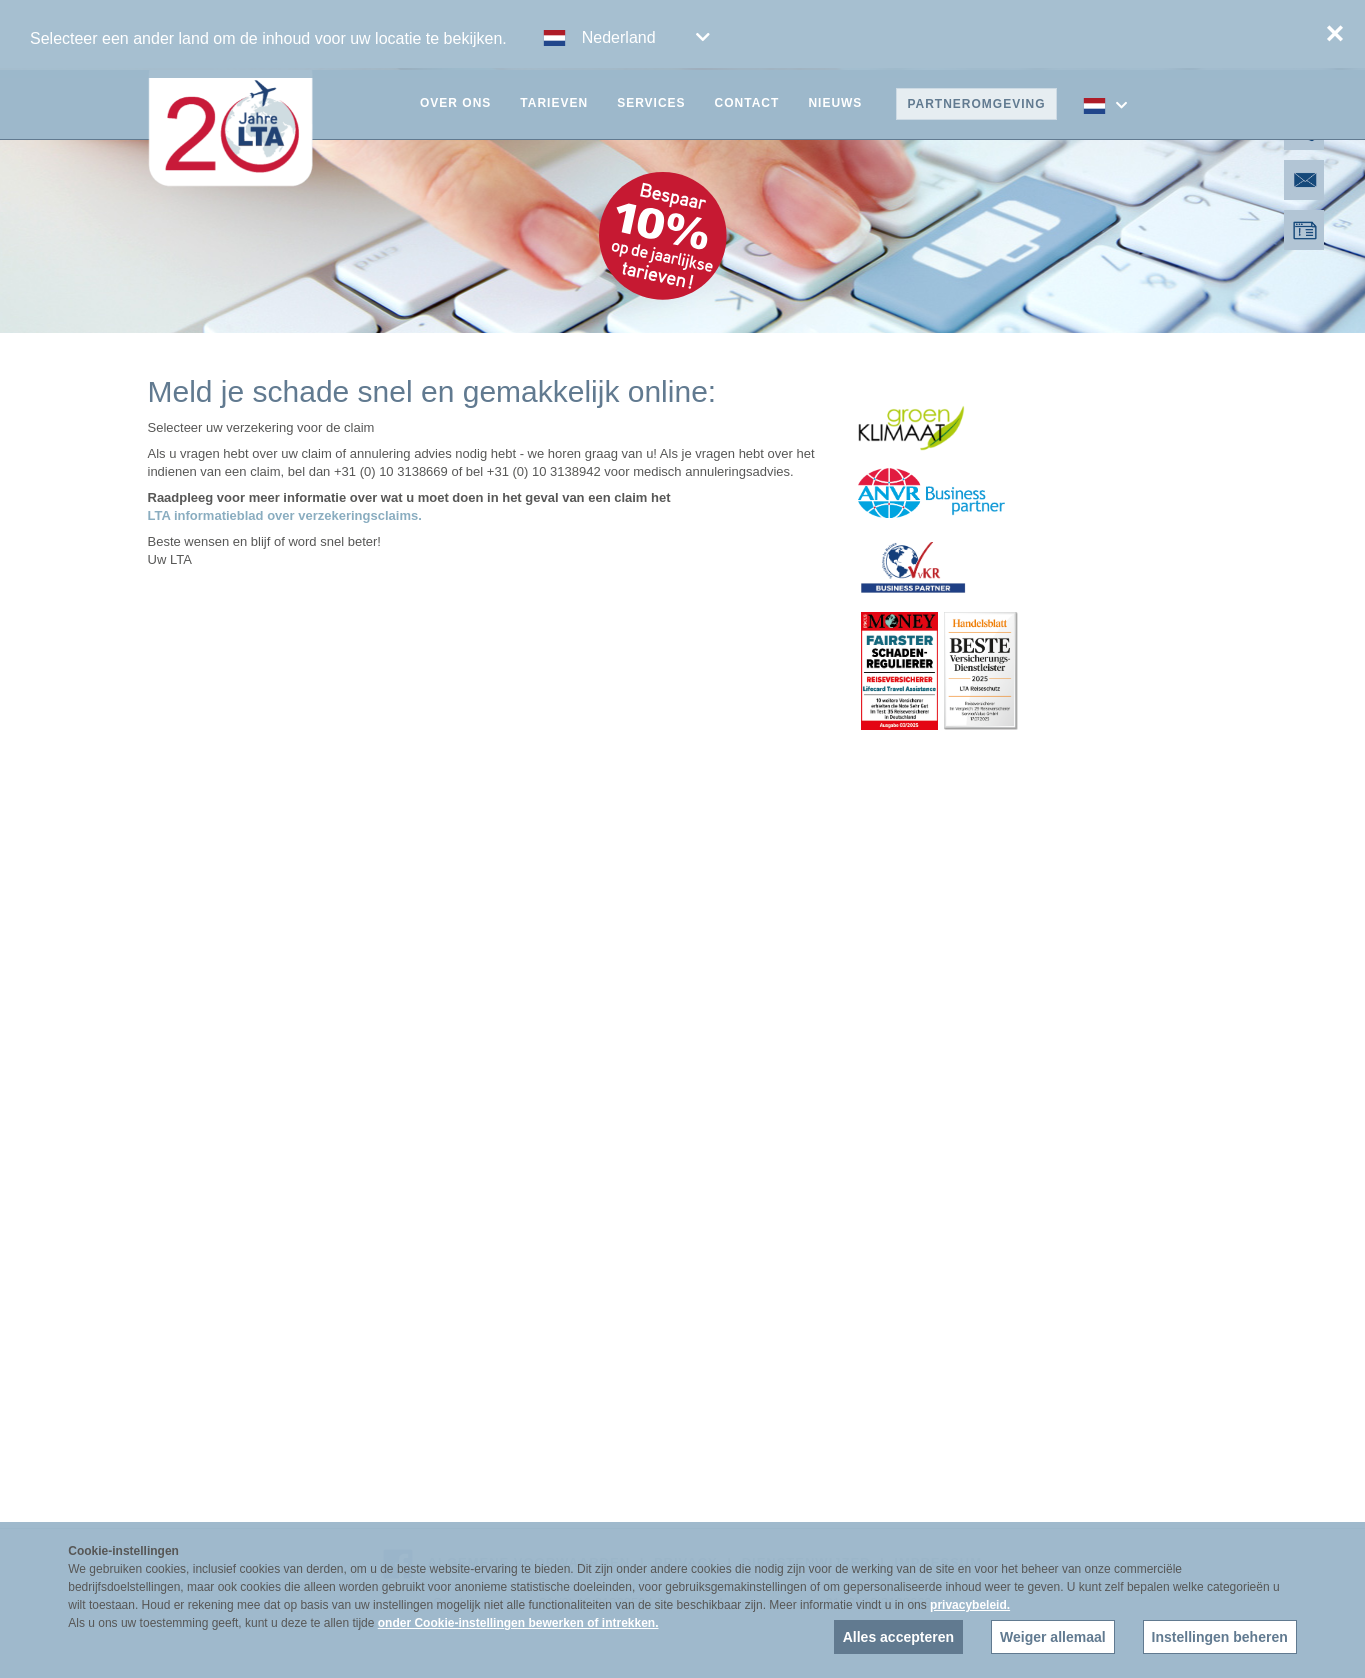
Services (651, 103)
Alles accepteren (898, 1637)
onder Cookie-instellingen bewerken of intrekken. (518, 1623)
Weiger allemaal (1053, 1637)
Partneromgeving (976, 104)
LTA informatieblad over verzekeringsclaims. (285, 515)
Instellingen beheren (1220, 1637)
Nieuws (835, 103)
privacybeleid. (970, 1605)
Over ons (455, 103)
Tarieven (554, 103)
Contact (747, 103)
